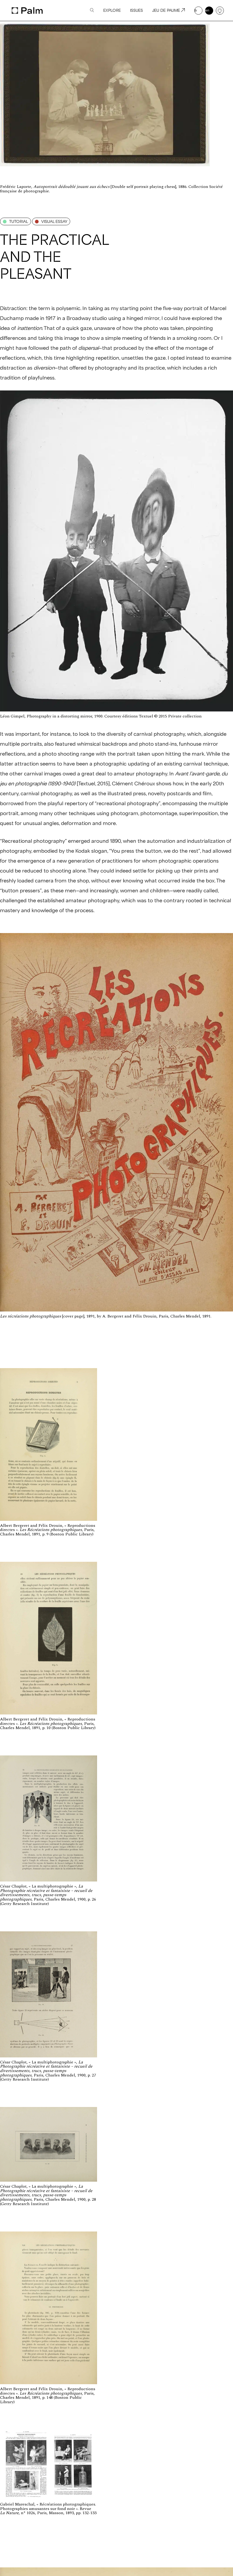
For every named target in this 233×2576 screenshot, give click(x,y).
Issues (136, 10)
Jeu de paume (168, 10)
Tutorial (15, 221)
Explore (112, 10)
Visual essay (51, 221)
